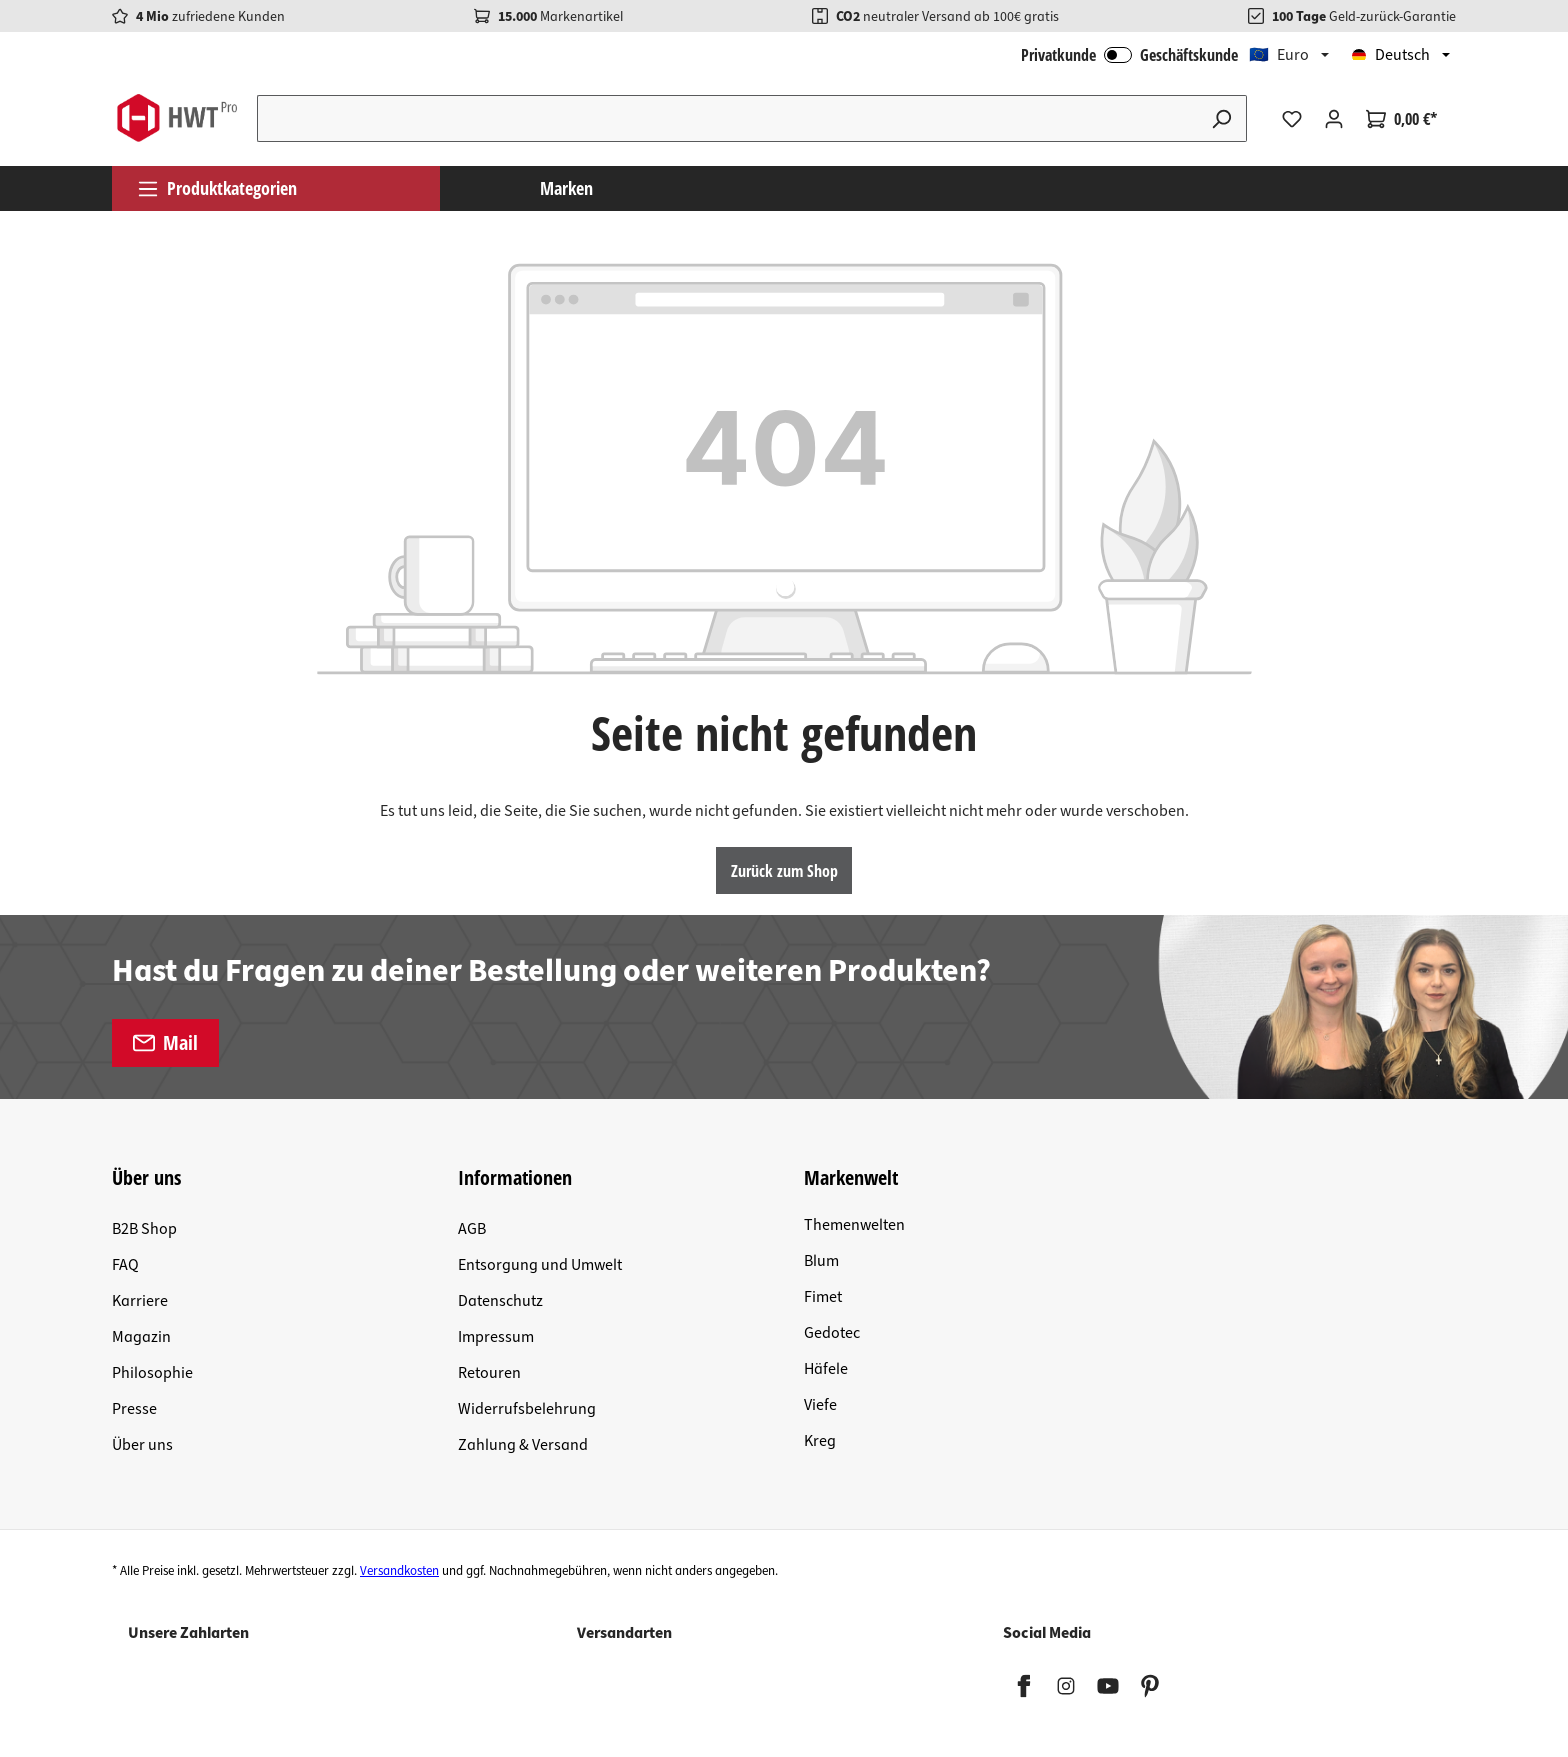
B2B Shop (144, 1229)
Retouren (489, 1373)
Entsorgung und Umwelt (540, 1265)
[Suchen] (1222, 118)
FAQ (125, 1265)
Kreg (820, 1441)
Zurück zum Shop (784, 871)
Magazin (141, 1337)
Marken (566, 188)
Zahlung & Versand (523, 1445)
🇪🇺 (1279, 55)
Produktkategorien (217, 188)
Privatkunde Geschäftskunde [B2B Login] (1129, 55)
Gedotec (832, 1333)
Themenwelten (854, 1225)
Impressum (496, 1337)
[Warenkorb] (1401, 119)
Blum (821, 1261)
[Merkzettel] (1292, 119)
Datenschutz (500, 1301)
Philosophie (152, 1373)
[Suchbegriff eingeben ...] (727, 118)
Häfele (826, 1369)
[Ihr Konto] (1334, 119)
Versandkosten (399, 1571)
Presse (134, 1409)
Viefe (820, 1405)
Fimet (823, 1297)
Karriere (140, 1301)
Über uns (142, 1445)
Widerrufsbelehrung (527, 1409)
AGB (472, 1229)
